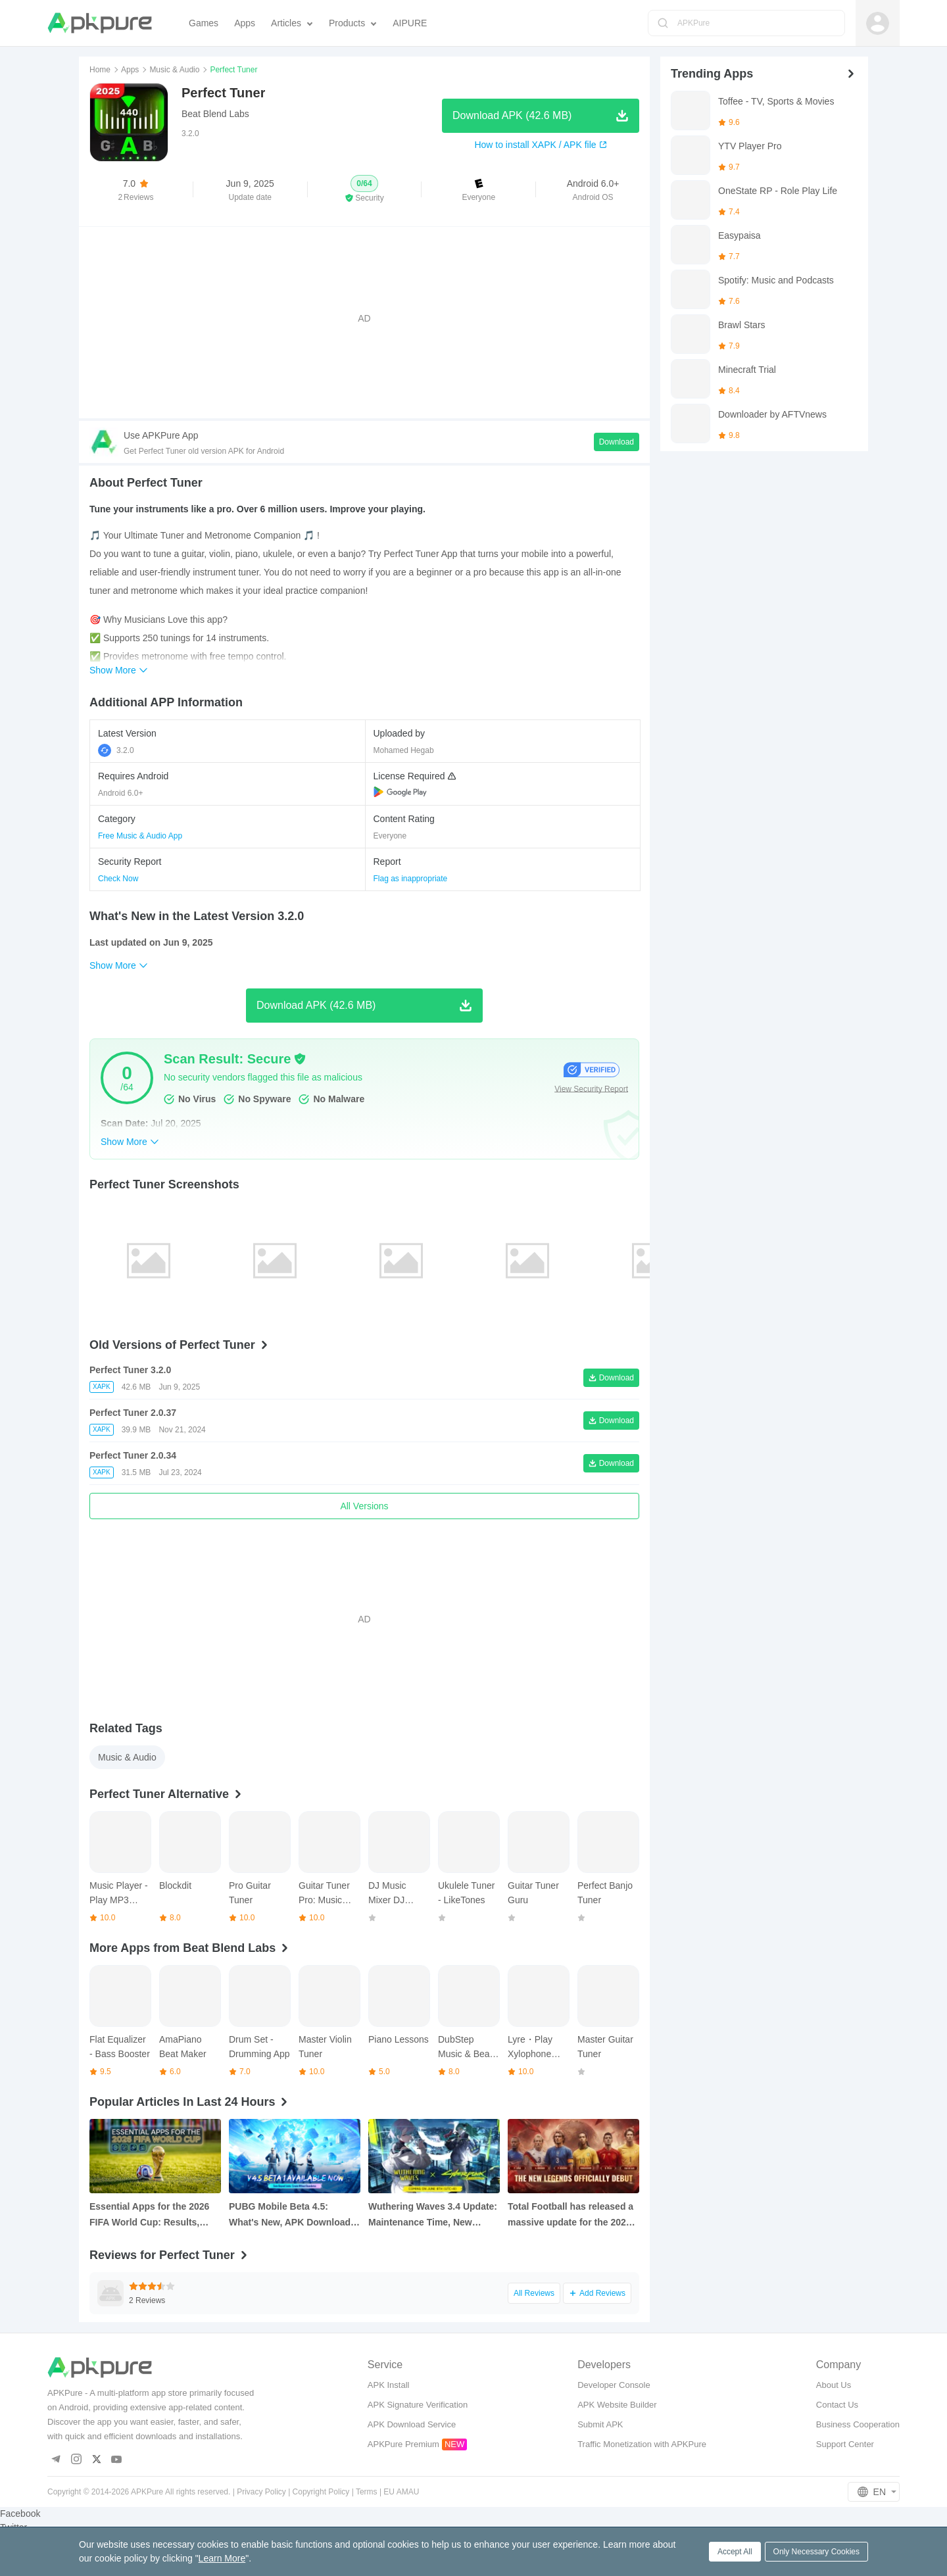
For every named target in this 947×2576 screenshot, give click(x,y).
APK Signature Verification (418, 2405)
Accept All (734, 2551)
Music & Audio (174, 69)
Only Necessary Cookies (816, 2551)
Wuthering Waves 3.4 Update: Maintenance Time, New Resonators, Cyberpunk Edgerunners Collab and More (433, 2215)
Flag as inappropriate (411, 878)
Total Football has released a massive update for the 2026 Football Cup (570, 2215)
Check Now (118, 878)
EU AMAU (401, 2491)
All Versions (364, 1506)
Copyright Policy (321, 2491)
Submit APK (600, 2424)
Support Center (845, 2444)
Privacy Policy (261, 2491)
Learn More (222, 2558)
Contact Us (837, 2405)
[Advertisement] (364, 318)
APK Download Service (412, 2424)
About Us (833, 2385)
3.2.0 (116, 750)
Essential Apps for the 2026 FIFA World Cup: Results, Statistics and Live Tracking (149, 2215)
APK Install (389, 2385)
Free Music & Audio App (140, 835)
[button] (364, 189)
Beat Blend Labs (215, 114)
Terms (366, 2491)
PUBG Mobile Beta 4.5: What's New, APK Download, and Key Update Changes (291, 2215)
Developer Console (613, 2385)
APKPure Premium (403, 2444)
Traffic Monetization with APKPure (641, 2444)
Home (99, 69)
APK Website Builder (616, 2405)
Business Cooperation (858, 2424)
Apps (130, 69)
